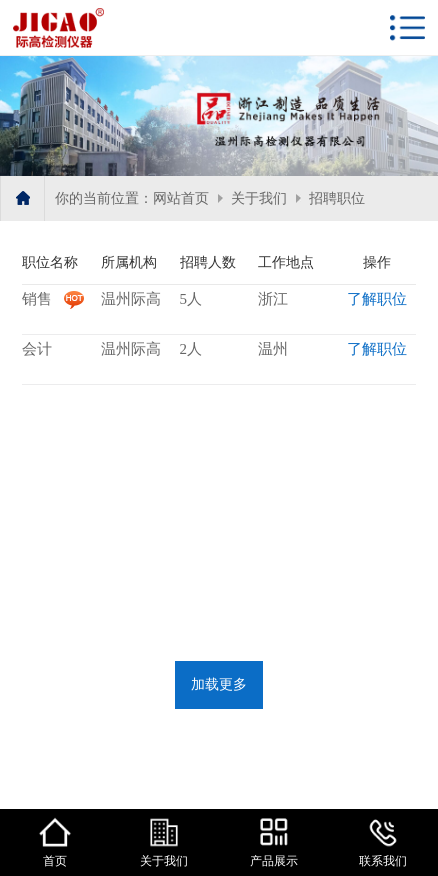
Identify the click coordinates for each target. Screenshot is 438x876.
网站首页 (181, 198)
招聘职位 (337, 198)
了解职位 (377, 299)
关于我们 (259, 198)
